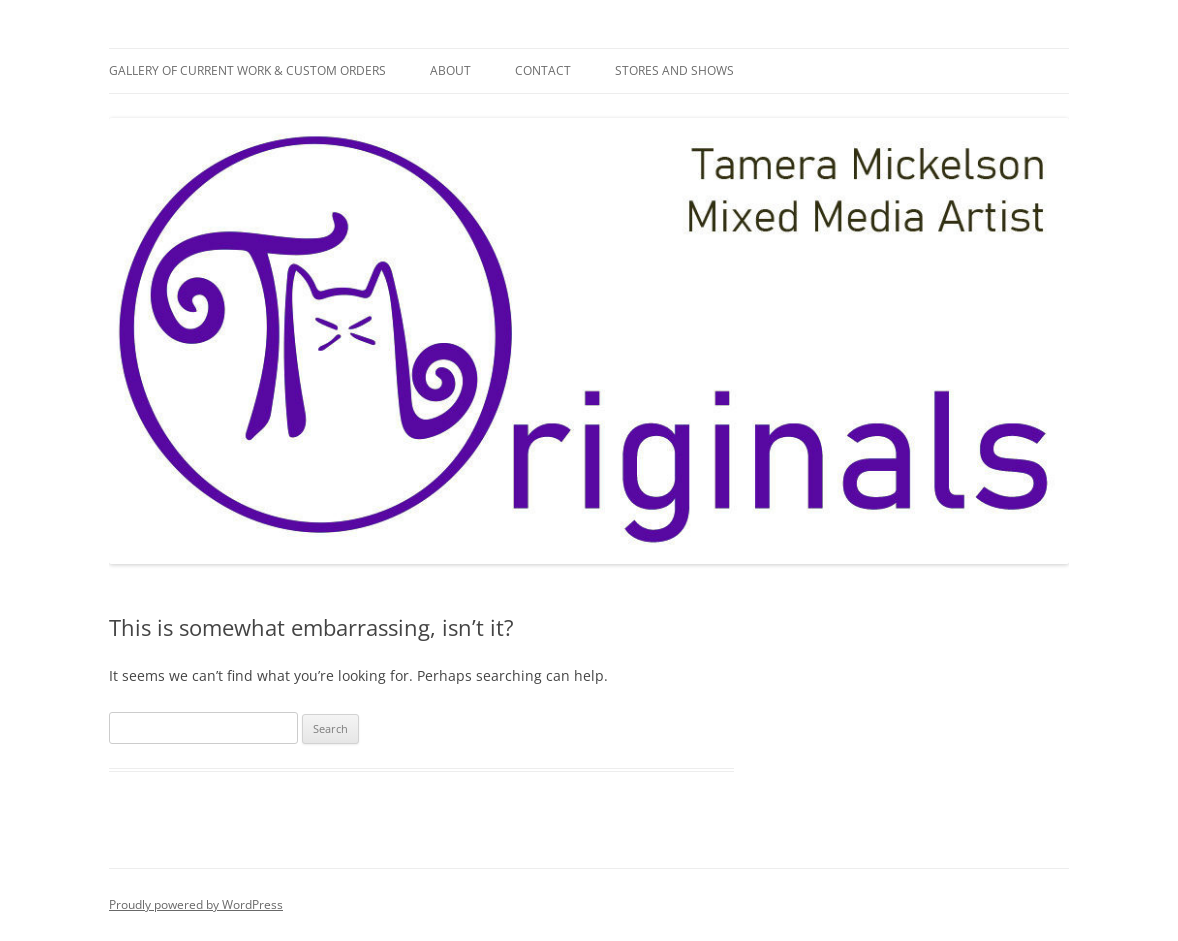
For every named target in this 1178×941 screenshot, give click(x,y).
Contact (543, 70)
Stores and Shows (674, 70)
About (450, 70)
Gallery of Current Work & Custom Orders (247, 70)
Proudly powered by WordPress (196, 904)
